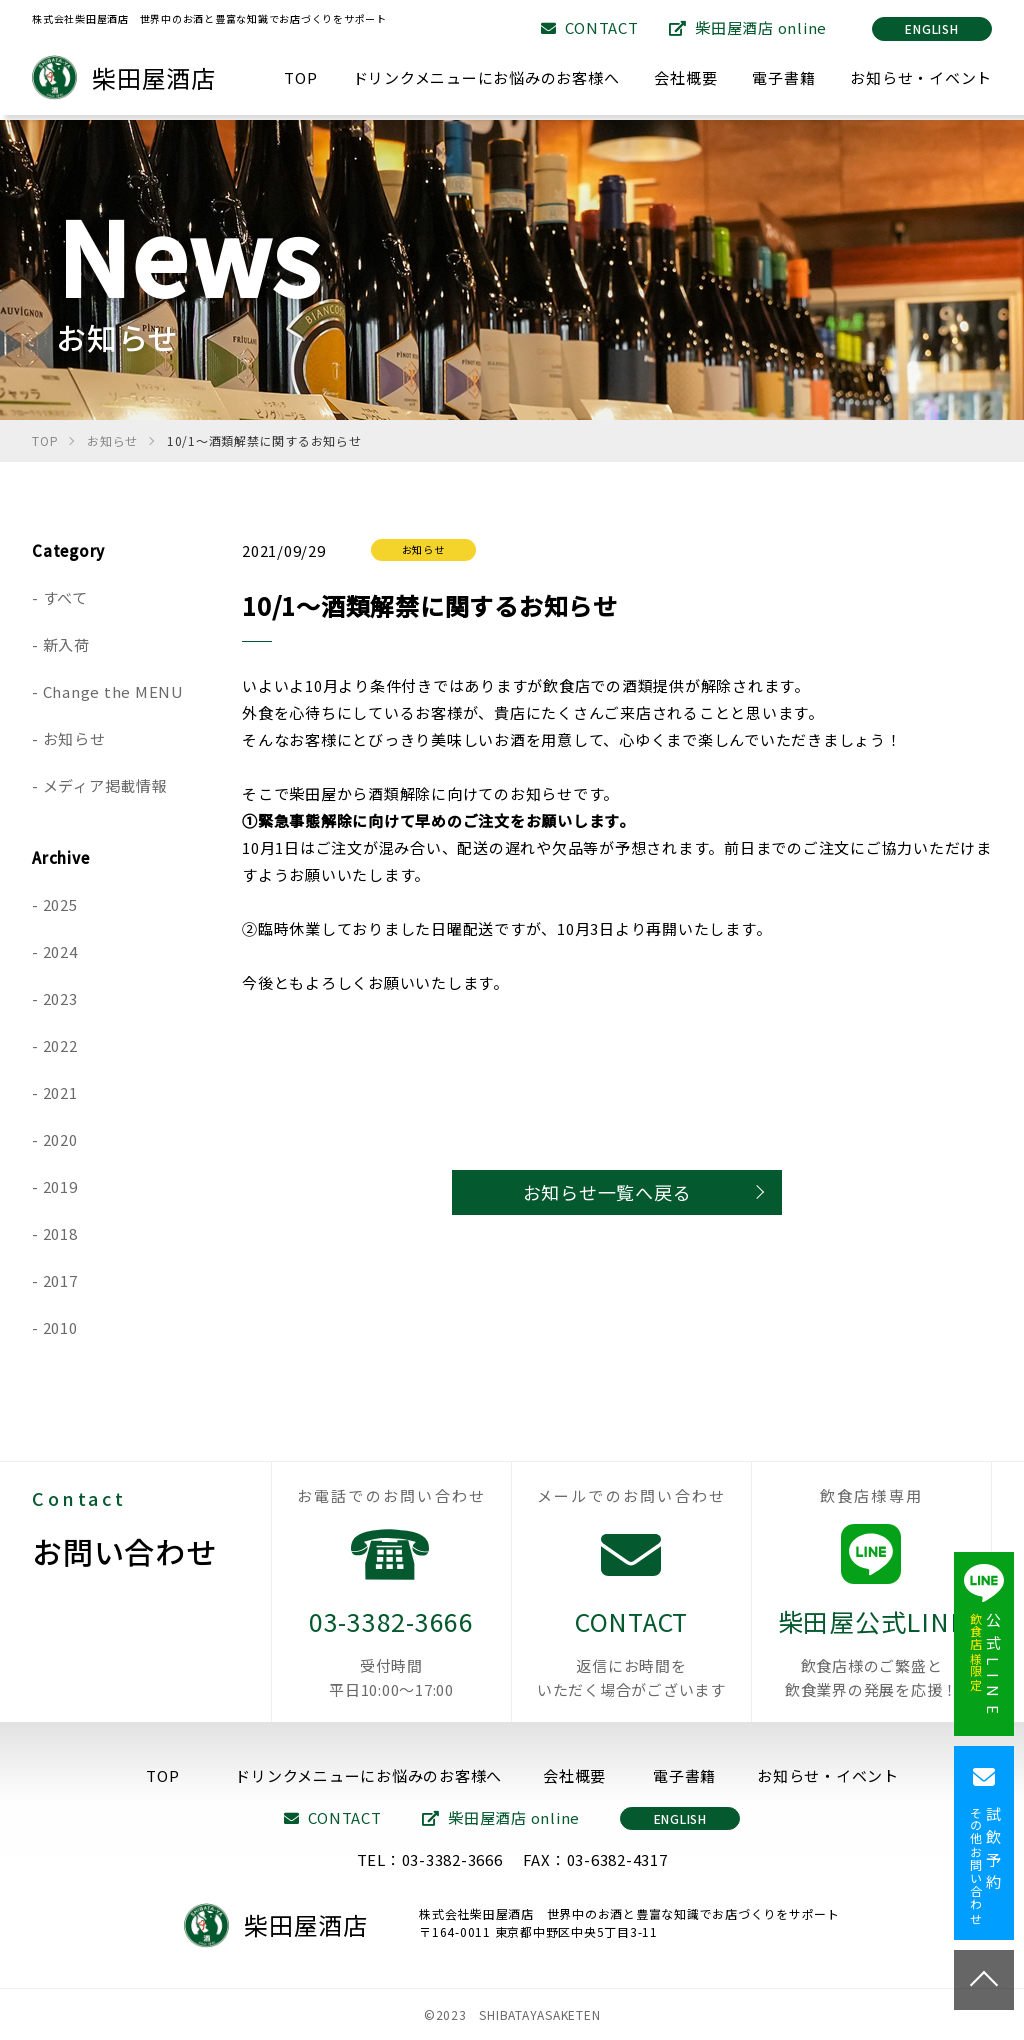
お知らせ (74, 738)
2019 (60, 1186)
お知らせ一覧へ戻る (607, 1192)
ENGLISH (931, 28)
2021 (60, 1092)
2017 (60, 1280)
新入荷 (66, 644)
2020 (60, 1139)
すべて (65, 597)
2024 (60, 951)
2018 (60, 1233)
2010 (60, 1327)
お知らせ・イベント (921, 77)
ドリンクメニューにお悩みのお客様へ (486, 77)
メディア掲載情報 (105, 785)
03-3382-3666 (391, 1652)
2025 (60, 904)
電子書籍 (783, 77)
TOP (300, 77)
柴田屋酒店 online (748, 27)
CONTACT (590, 27)
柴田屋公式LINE (871, 1652)
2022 (60, 1045)
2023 (60, 998)
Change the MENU (113, 691)
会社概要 (685, 77)
